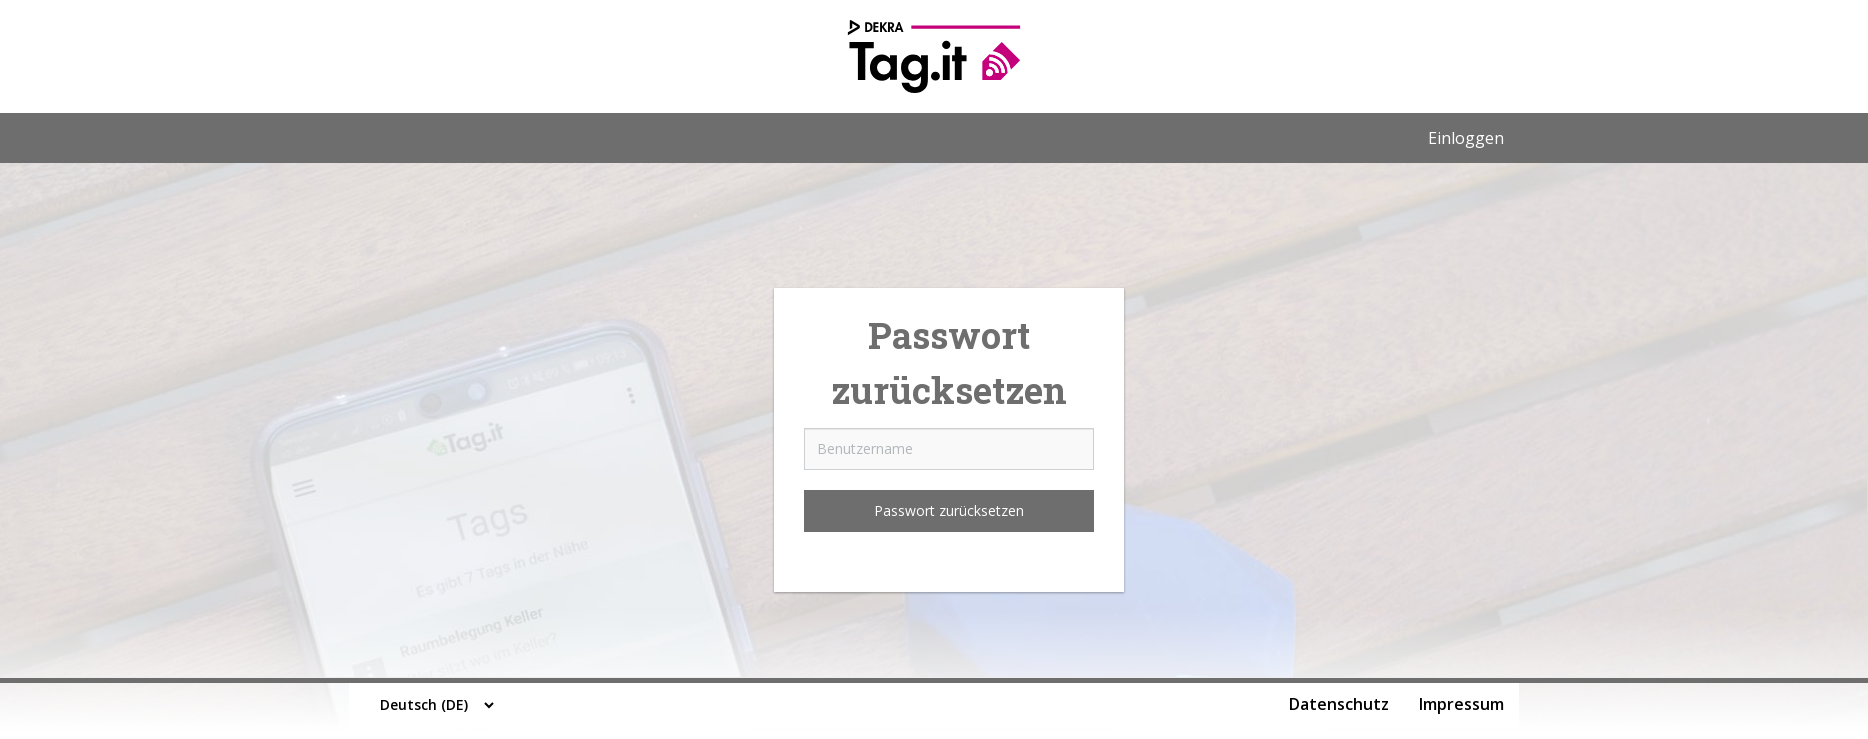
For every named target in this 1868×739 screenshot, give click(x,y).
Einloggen (1466, 138)
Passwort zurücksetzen (949, 510)
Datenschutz (1339, 704)
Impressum (1461, 704)
